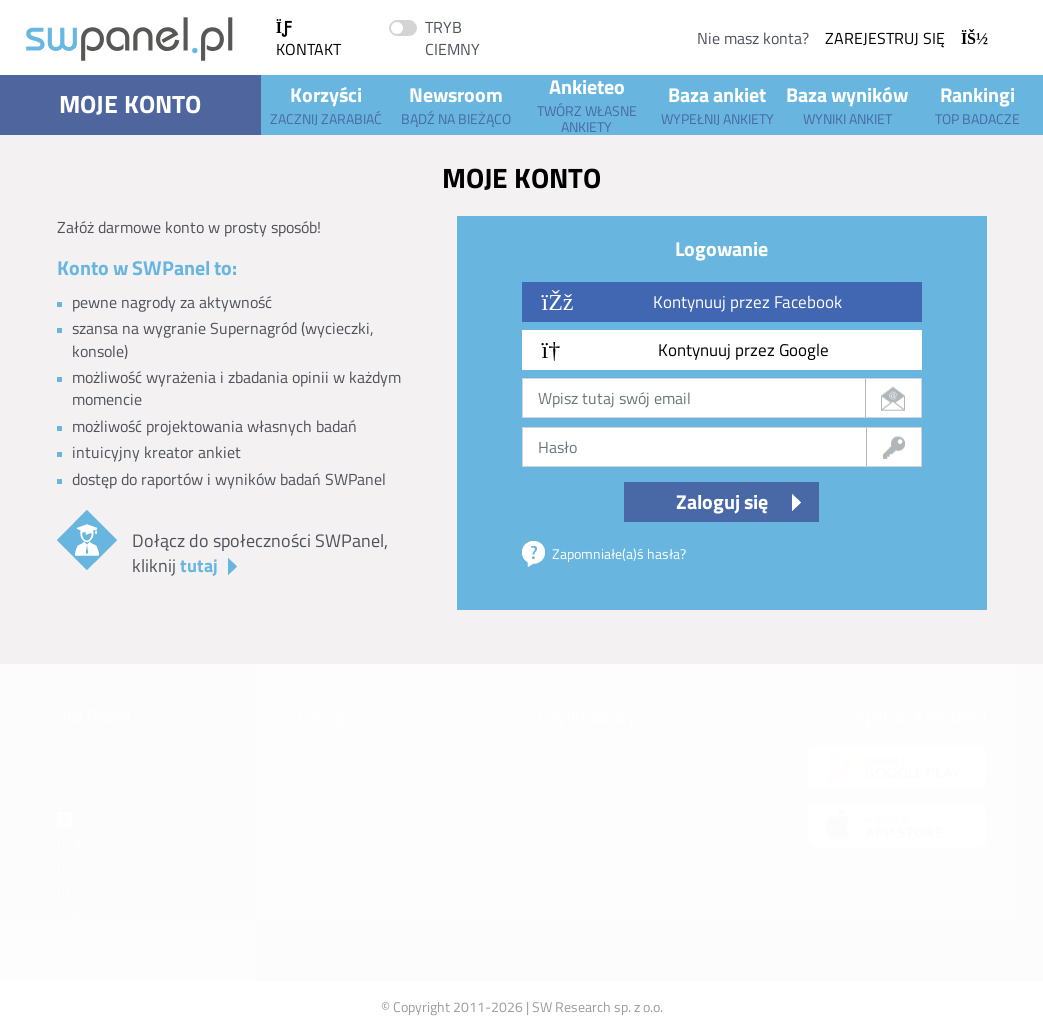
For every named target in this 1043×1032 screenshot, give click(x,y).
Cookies (560, 889)
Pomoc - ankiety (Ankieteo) (376, 818)
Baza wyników (847, 104)
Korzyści (326, 104)
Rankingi (978, 104)
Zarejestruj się (906, 38)
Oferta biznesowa (118, 818)
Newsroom (456, 104)
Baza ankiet (717, 104)
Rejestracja (570, 818)
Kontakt (308, 40)
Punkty (318, 841)
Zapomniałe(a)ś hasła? (619, 553)
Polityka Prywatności (599, 841)
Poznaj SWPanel (104, 771)
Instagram (98, 865)
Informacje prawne (112, 794)
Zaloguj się (722, 501)
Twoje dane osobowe (598, 865)
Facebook (93, 889)
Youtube (94, 841)
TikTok (87, 912)
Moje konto (130, 104)
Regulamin (568, 794)
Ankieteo (587, 105)
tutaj (199, 565)
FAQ (549, 747)
